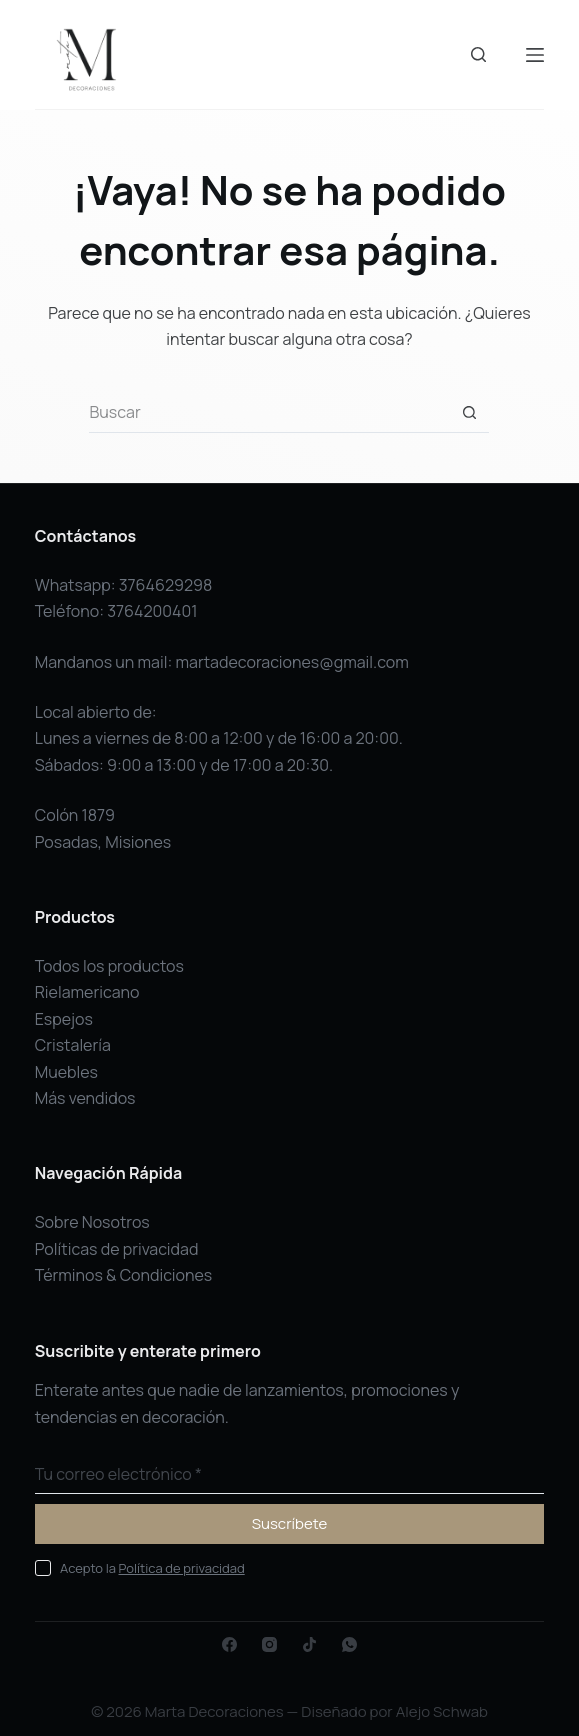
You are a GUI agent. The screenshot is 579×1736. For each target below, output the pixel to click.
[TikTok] (309, 1644)
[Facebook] (229, 1644)
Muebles (66, 1072)
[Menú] (535, 55)
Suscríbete (289, 1523)
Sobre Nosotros (92, 1222)
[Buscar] (478, 54)
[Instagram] (269, 1644)
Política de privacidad (182, 1568)
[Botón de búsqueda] (469, 413)
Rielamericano (87, 992)
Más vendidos (85, 1098)
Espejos (64, 1019)
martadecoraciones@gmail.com (291, 662)
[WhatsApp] (349, 1644)
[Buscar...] (269, 413)
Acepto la (152, 1568)
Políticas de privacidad (117, 1249)
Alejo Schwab (442, 1711)
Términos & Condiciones (124, 1275)
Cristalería (73, 1045)
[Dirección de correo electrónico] (290, 1474)
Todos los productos (109, 966)
